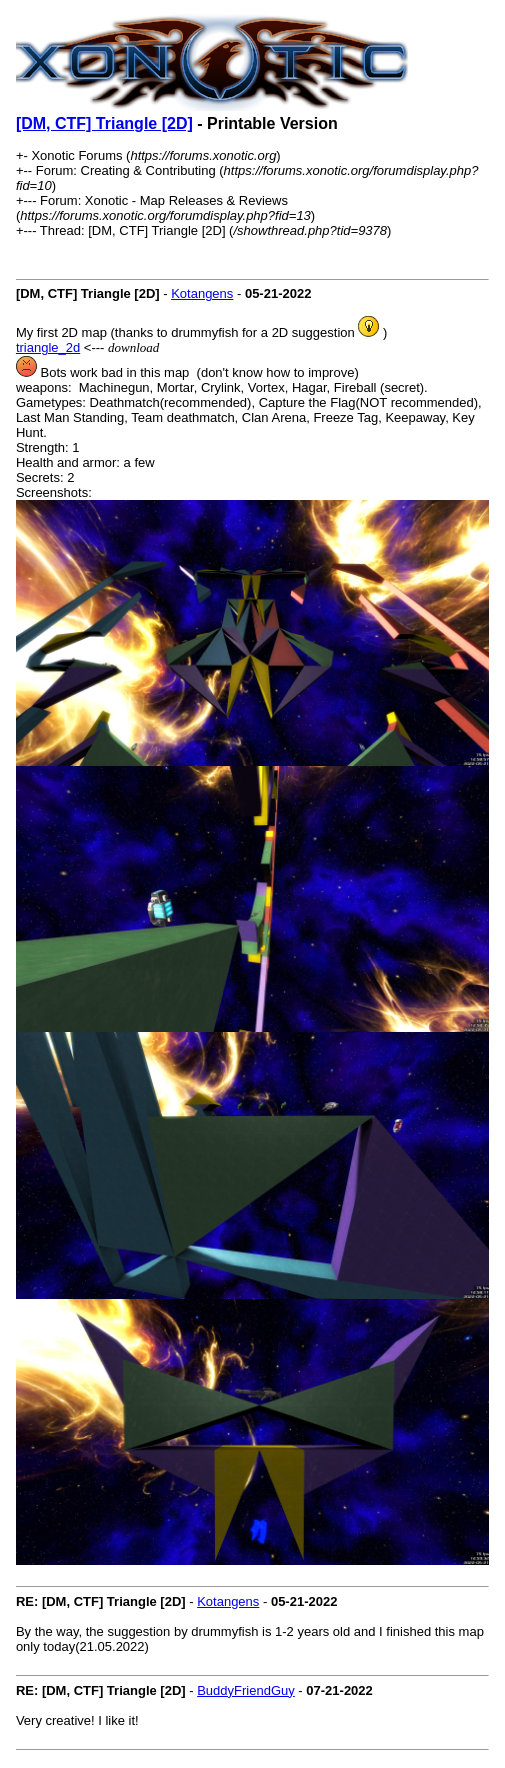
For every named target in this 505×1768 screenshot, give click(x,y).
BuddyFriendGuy (246, 1690)
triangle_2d (48, 347)
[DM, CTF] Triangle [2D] (104, 123)
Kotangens (202, 293)
